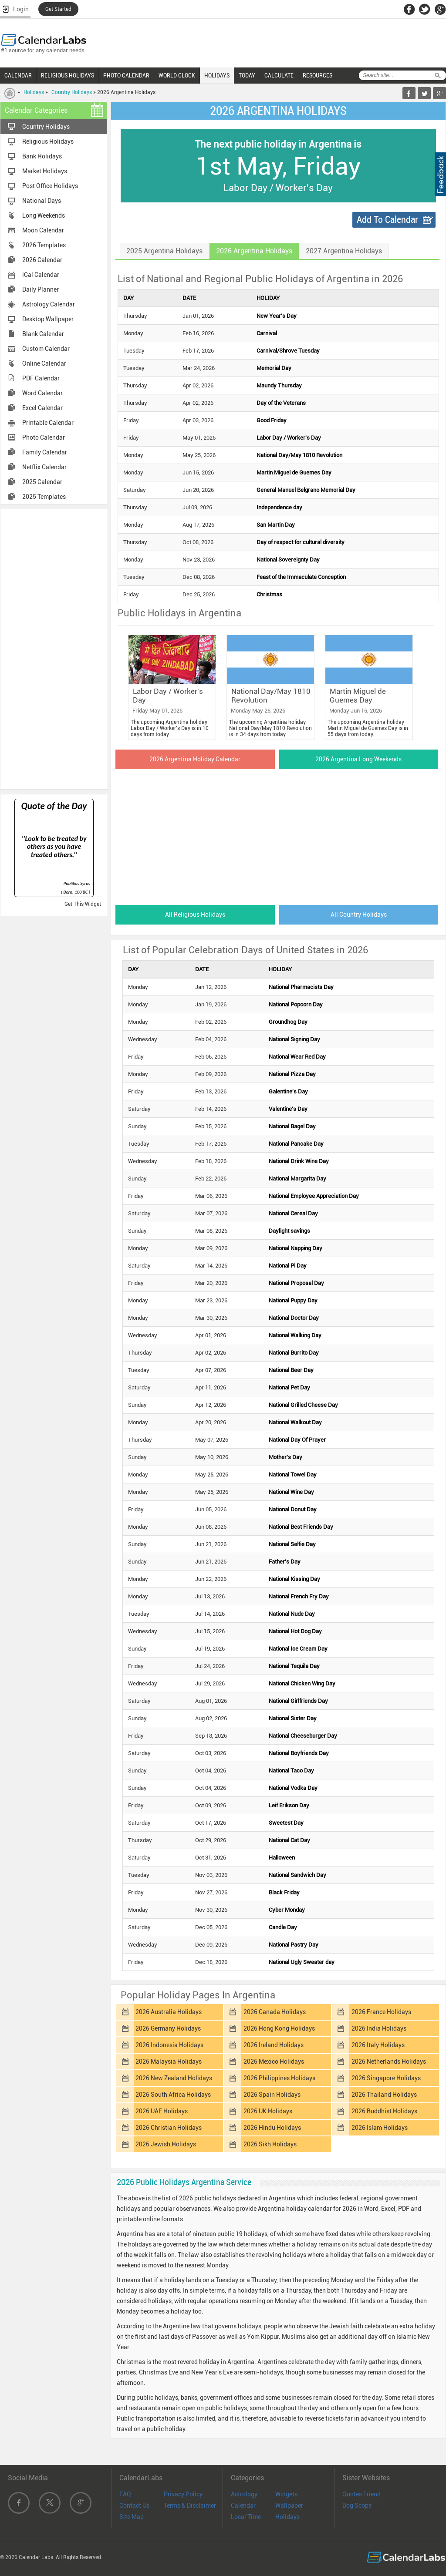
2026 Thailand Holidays (384, 2094)
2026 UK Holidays (267, 2111)
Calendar (243, 2505)
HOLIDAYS (217, 75)
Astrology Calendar (48, 304)
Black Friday (284, 1892)
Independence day (279, 507)
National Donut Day (293, 1509)
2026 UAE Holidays (161, 2111)
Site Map (131, 2516)
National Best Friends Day (301, 1526)
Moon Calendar (43, 230)
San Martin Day (276, 524)
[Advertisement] (54, 648)
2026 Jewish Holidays (165, 2144)
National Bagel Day (292, 1126)
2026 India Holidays (378, 2028)
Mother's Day (285, 1457)
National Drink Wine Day (299, 1161)
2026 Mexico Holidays (273, 2061)
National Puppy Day (293, 1300)
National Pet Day (289, 1387)
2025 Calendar (42, 481)
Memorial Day (274, 368)
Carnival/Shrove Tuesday (288, 350)
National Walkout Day (295, 1422)
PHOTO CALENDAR (126, 75)
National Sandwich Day (297, 1875)
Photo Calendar (43, 437)
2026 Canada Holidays (274, 2011)
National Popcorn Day (296, 1004)
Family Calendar (44, 452)
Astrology (244, 2494)
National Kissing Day (294, 1579)
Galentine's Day (288, 1091)
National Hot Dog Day (295, 1631)
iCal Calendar (40, 274)
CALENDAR (18, 75)
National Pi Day (288, 1265)
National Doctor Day (294, 1318)
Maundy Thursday (279, 385)
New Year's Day (277, 316)
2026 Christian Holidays (168, 2127)
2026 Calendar (42, 259)
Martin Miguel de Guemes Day (294, 472)
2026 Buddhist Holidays (384, 2111)
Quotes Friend (361, 2494)
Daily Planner (40, 289)
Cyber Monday (287, 1910)
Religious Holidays (48, 141)
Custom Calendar (46, 348)
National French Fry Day (299, 1596)
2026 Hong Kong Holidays (279, 2028)
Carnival (267, 333)
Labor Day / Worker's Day (289, 437)
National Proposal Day (296, 1283)
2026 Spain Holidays (272, 2094)
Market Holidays (44, 171)
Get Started (58, 9)
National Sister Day (293, 1718)
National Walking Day (295, 1335)
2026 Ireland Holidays (273, 2044)
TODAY (247, 75)
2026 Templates (44, 245)
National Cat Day (289, 1840)
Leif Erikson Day (289, 1805)
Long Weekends (43, 215)
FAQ (125, 2494)
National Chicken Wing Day (302, 1683)
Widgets (286, 2494)
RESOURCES (317, 75)
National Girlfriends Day (298, 1701)
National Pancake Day (296, 1143)
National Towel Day (293, 1474)
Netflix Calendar (44, 467)
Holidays (34, 92)
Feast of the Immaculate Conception (301, 577)
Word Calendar (42, 393)
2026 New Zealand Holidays (173, 2078)
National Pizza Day (292, 1074)
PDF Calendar (41, 378)
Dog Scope (357, 2505)
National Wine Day (291, 1492)
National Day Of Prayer (297, 1439)
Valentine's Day (288, 1109)
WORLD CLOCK (177, 75)
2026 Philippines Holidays (279, 2078)
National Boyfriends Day (299, 1753)
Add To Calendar (387, 219)
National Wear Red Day (297, 1056)
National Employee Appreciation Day (314, 1196)
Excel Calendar (42, 407)
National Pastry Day (293, 1944)
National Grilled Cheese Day (303, 1405)
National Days (41, 200)
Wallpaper (289, 2505)
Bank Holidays (42, 156)
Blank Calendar (43, 333)
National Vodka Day (293, 1788)
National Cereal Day (293, 1213)
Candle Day (283, 1927)
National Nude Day (292, 1614)
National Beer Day (291, 1370)
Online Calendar (44, 363)
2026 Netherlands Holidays (388, 2061)
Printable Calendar (48, 422)
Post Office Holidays (50, 185)
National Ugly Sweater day (301, 1962)
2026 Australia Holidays (168, 2011)
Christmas (269, 594)
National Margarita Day (297, 1178)
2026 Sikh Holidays (270, 2144)
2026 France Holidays (381, 2011)
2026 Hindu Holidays (272, 2127)
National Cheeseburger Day (303, 1735)
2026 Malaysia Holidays (168, 2061)
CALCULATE (279, 75)
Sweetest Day (286, 1822)
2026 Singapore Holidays (386, 2078)
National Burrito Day (294, 1352)
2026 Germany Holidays (168, 2028)
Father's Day (285, 1561)
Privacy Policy (183, 2494)
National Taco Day (291, 1770)
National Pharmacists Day (301, 987)
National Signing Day (294, 1039)
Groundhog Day (288, 1022)
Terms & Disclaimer (190, 2505)
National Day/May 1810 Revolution (299, 455)
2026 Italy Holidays (378, 2044)
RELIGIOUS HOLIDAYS (67, 75)
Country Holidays (71, 92)
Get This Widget (82, 904)
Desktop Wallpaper (48, 319)
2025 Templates (44, 496)
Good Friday (272, 420)
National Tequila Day (294, 1666)
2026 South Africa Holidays (173, 2094)
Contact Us (134, 2505)
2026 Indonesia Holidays (169, 2044)
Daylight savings (289, 1230)
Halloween (282, 1857)
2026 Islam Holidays (379, 2127)
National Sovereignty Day (288, 559)
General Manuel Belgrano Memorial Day (306, 490)
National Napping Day (295, 1248)
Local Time (246, 2516)
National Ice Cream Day (298, 1648)
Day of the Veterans (281, 403)
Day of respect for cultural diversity (301, 542)
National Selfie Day (292, 1544)
